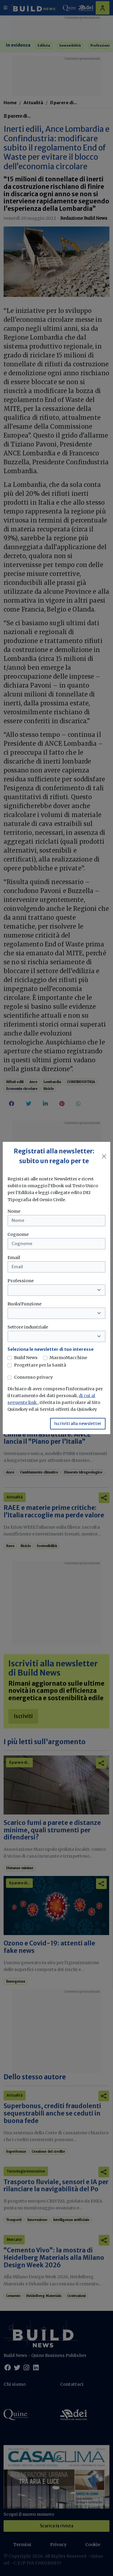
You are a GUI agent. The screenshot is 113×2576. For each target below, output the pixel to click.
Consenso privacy (33, 1377)
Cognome (18, 1234)
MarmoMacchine (68, 1357)
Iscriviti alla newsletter (77, 1423)
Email (13, 1257)
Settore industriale (27, 1327)
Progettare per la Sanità (40, 1365)
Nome (13, 1211)
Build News (26, 1357)
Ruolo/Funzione (24, 1304)
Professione (20, 1280)
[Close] (104, 1156)
